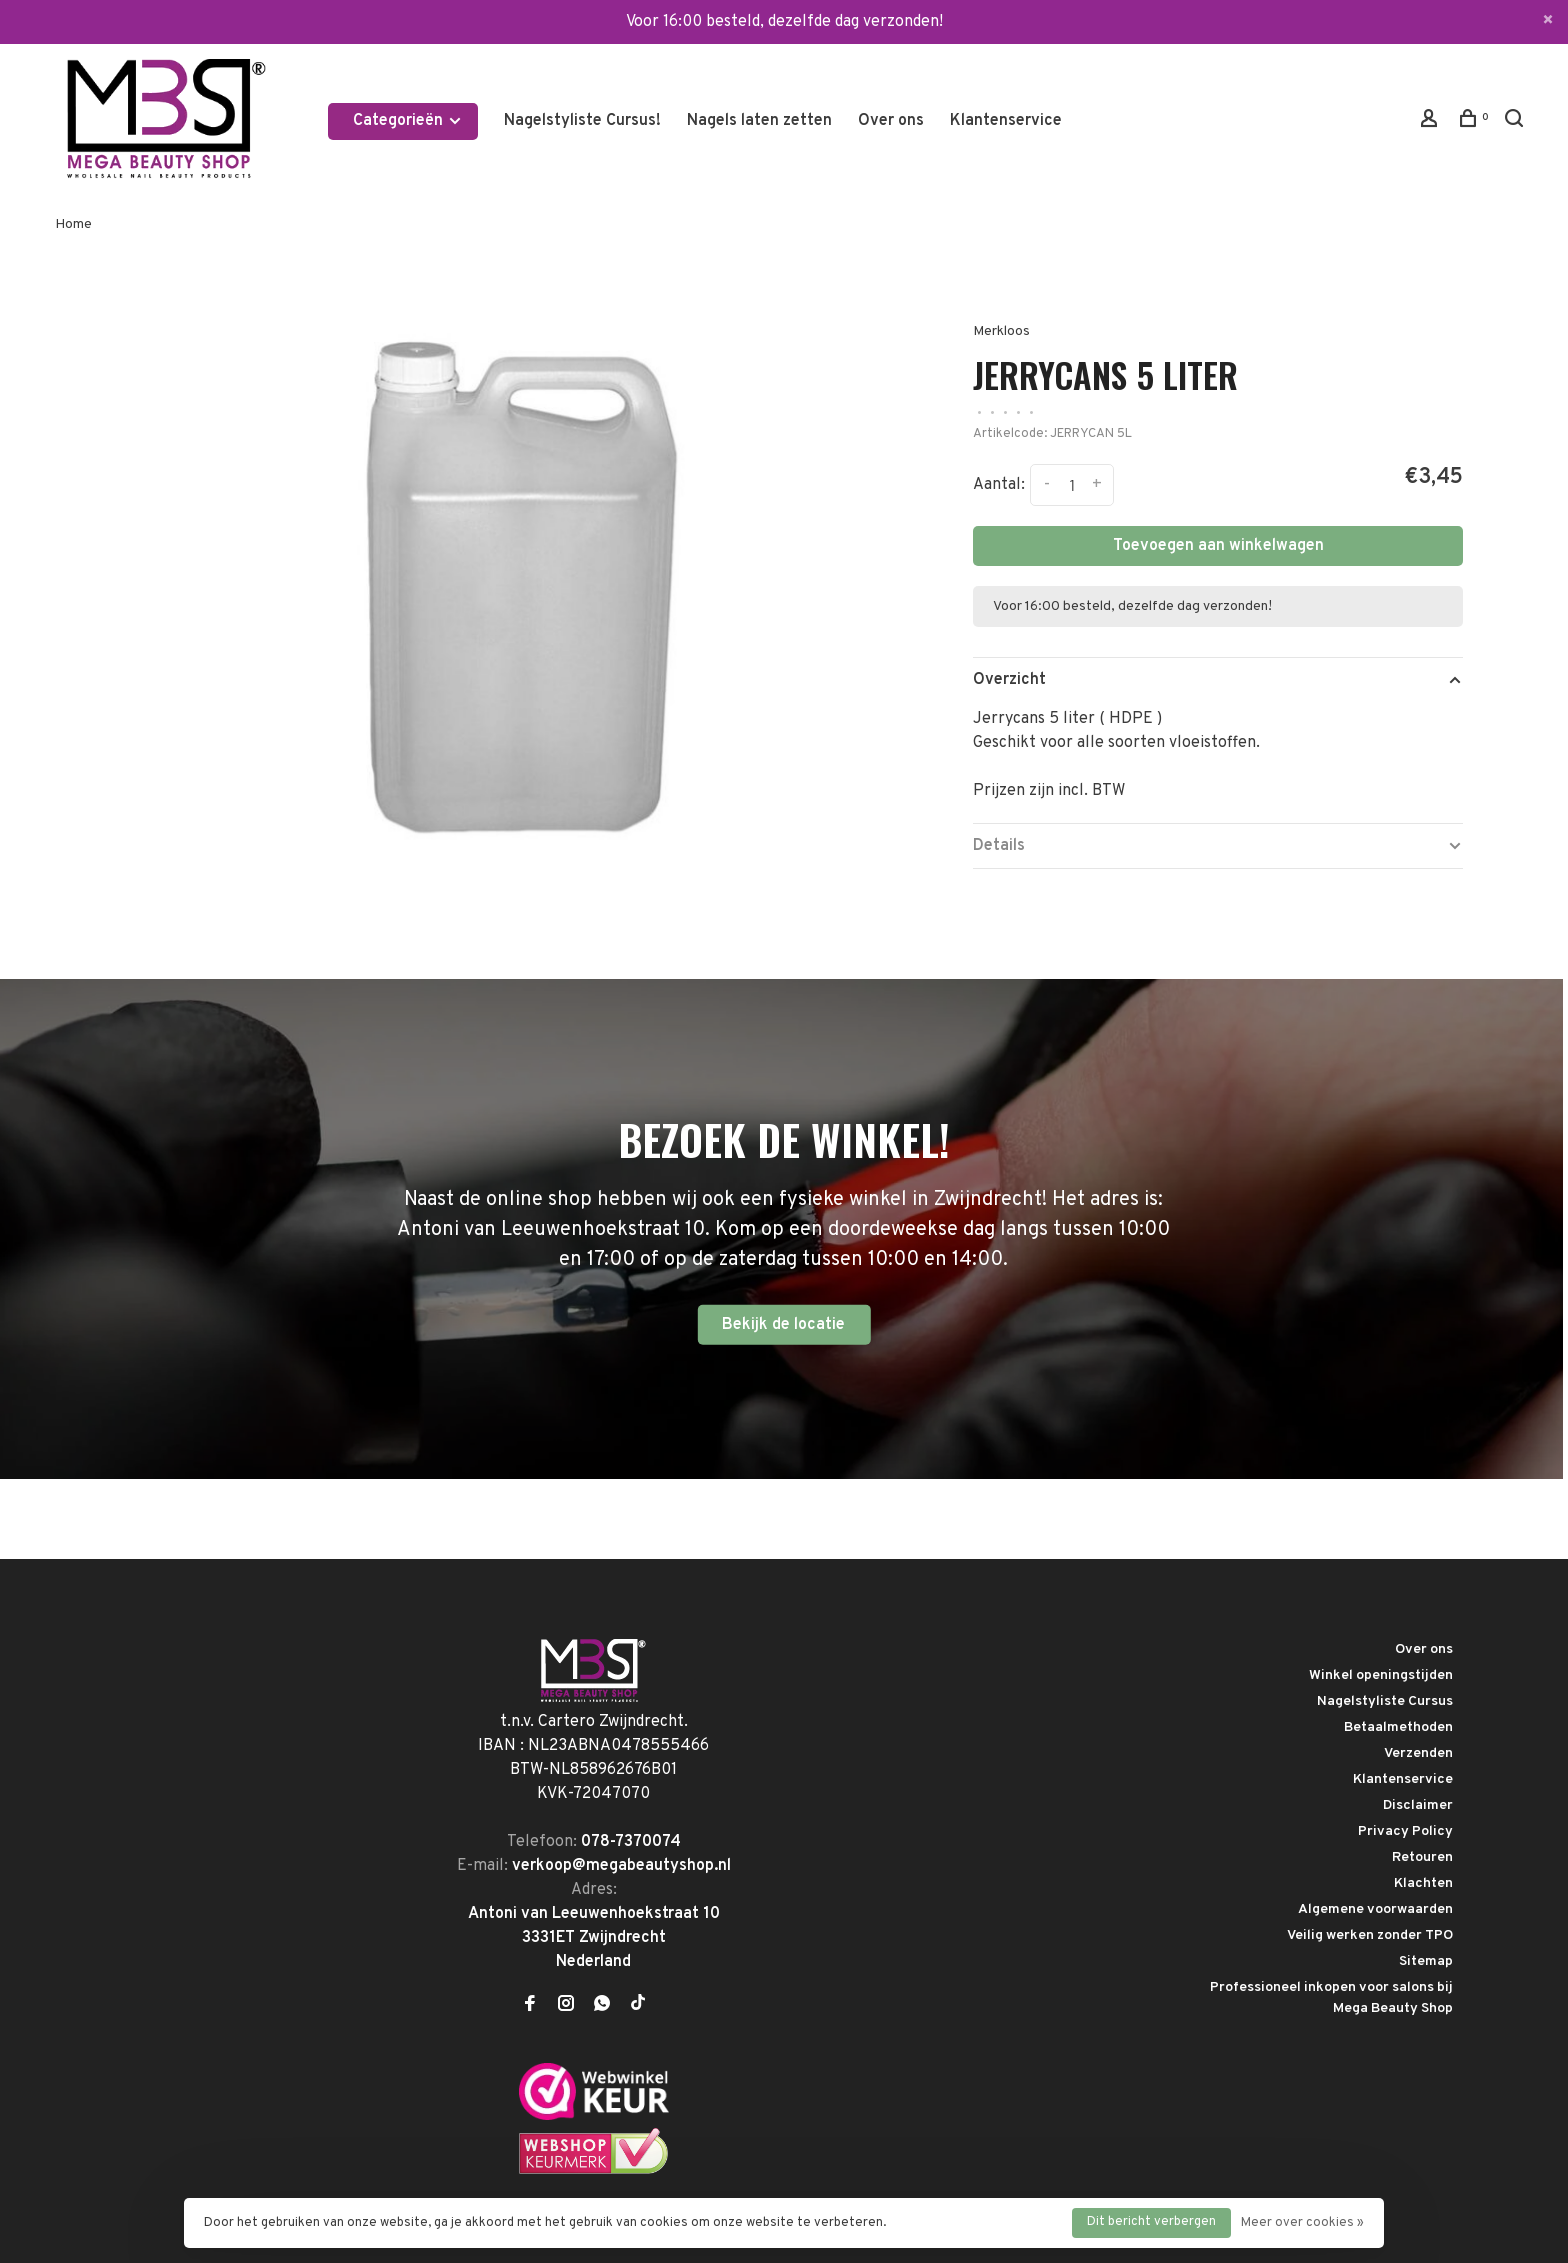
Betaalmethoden (1398, 1727)
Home (73, 224)
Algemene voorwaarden (1375, 1909)
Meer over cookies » (1302, 2223)
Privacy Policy (1405, 1831)
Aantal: (999, 485)
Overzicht (1009, 680)
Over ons (891, 121)
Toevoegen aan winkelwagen (1218, 546)
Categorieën (408, 121)
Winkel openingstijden (1381, 1675)
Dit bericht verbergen (1151, 2222)
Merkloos (1001, 331)
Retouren (1422, 1857)
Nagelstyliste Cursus (1385, 1701)
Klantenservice (1006, 121)
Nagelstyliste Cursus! (582, 121)
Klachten (1423, 1883)
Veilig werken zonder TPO (1370, 1935)
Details (999, 846)
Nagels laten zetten (759, 121)
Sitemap (1426, 1961)
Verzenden (1418, 1753)
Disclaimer (1418, 1805)
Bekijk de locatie (783, 1324)
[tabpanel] (511, 571)
